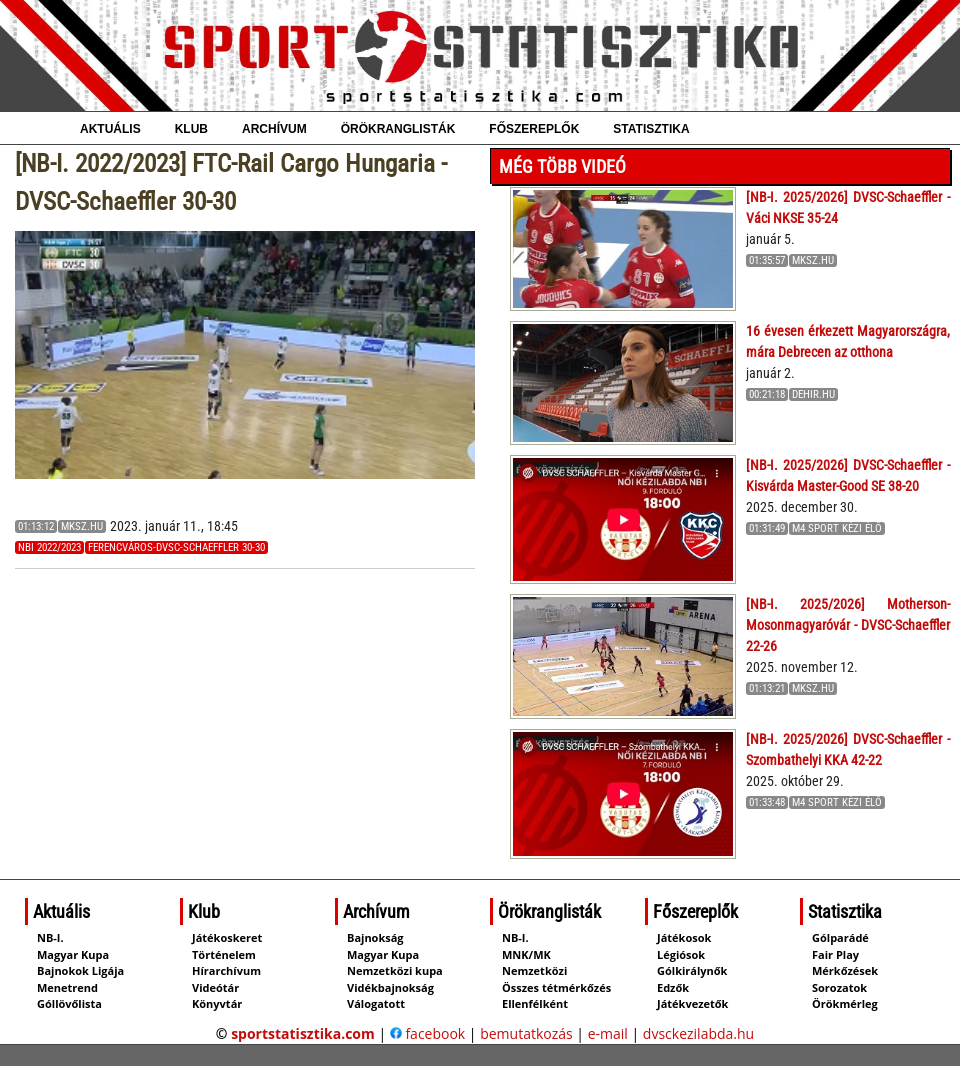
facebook (427, 1033)
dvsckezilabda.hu (698, 1033)
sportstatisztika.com (303, 1033)
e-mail (608, 1033)
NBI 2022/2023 (49, 547)
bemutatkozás (526, 1033)
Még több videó (562, 166)
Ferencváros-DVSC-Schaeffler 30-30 (176, 547)
